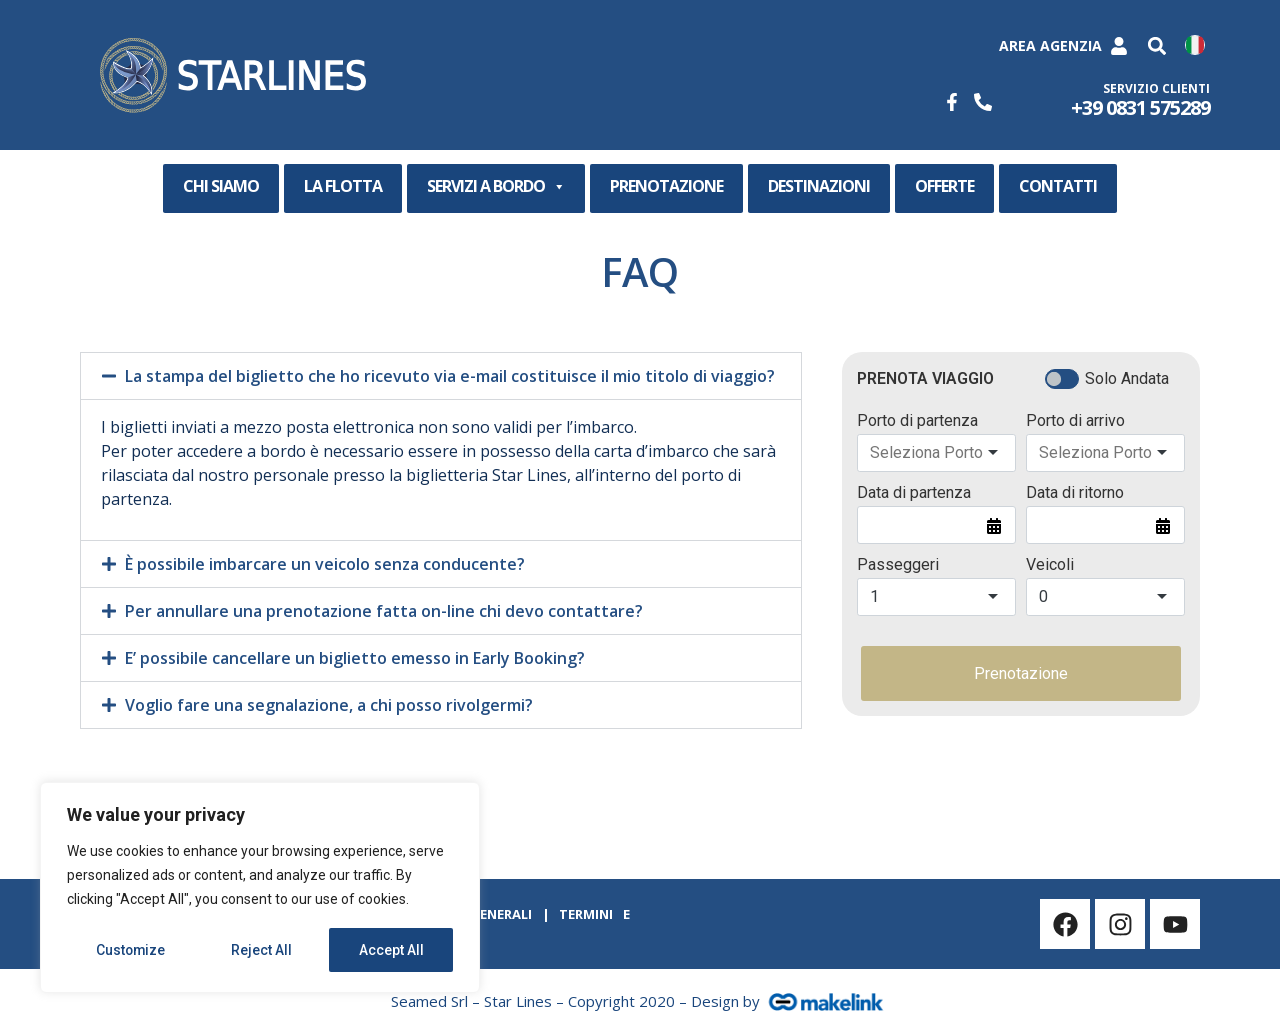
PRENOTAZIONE (666, 186)
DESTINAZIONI (819, 186)
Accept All (391, 950)
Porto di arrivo (1075, 421)
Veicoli (1050, 565)
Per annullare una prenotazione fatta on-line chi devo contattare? (384, 611)
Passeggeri (898, 565)
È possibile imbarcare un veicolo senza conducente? (325, 564)
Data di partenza (914, 493)
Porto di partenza (917, 421)
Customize (131, 950)
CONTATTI (1058, 186)
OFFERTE (944, 186)
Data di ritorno (1075, 493)
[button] (1156, 46)
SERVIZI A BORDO (496, 187)
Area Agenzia (1050, 45)
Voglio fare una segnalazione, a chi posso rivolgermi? (329, 705)
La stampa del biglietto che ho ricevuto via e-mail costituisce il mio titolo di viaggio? (450, 376)
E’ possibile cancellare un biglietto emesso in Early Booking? (355, 658)
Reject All (263, 950)
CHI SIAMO (221, 186)
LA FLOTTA (343, 186)
